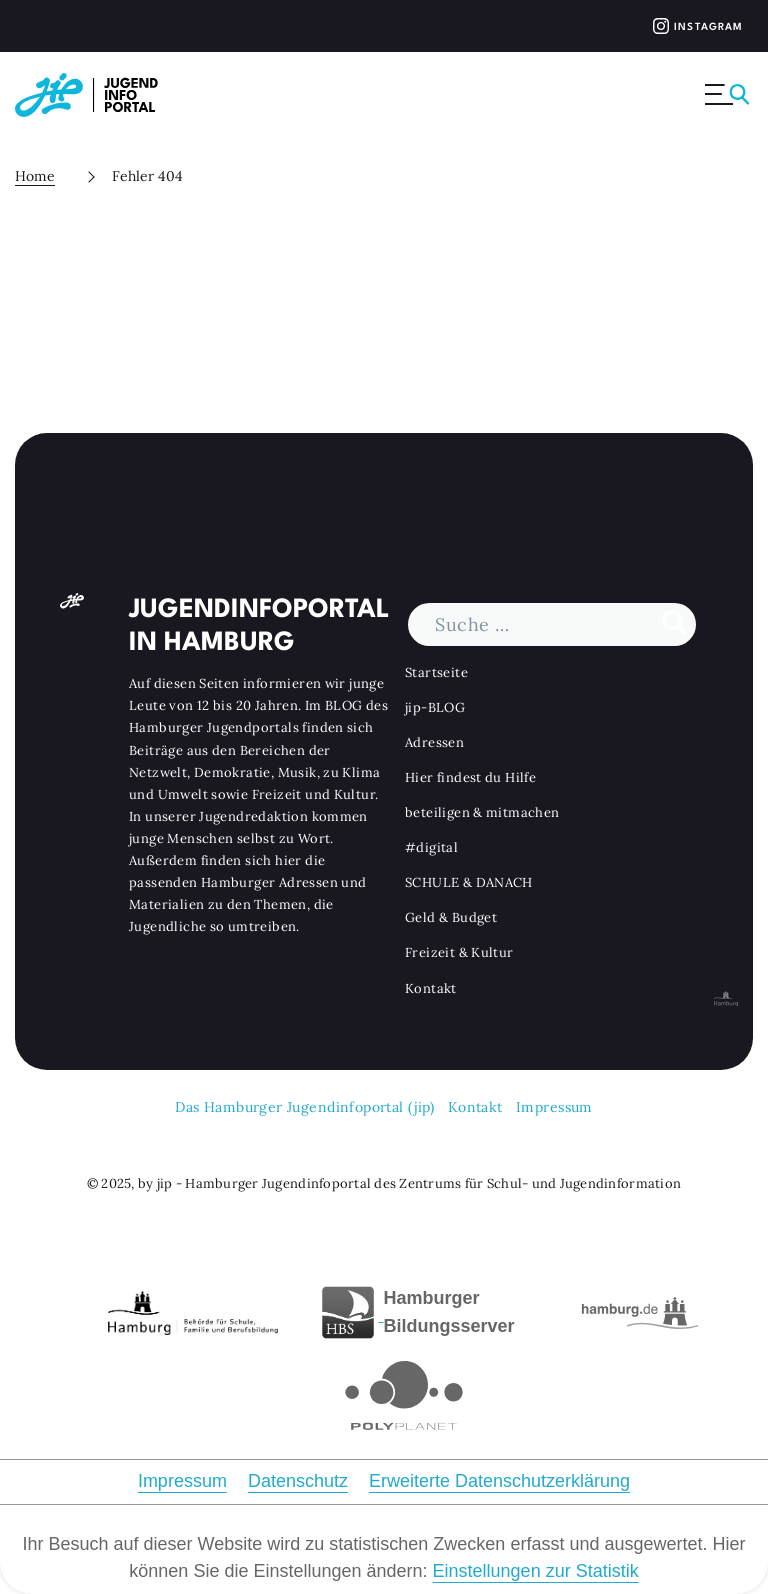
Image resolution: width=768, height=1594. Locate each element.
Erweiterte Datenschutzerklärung (499, 1481)
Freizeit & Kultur (459, 952)
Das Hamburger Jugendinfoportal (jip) (304, 1107)
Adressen (434, 741)
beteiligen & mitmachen (482, 812)
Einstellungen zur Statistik (536, 1571)
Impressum (554, 1107)
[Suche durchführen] (674, 623)
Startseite (436, 671)
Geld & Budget (451, 917)
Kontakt (431, 987)
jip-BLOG (435, 706)
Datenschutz (298, 1481)
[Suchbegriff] (552, 623)
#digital (431, 847)
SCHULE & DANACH (469, 882)
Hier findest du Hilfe (470, 777)
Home (35, 176)
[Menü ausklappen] (729, 95)
